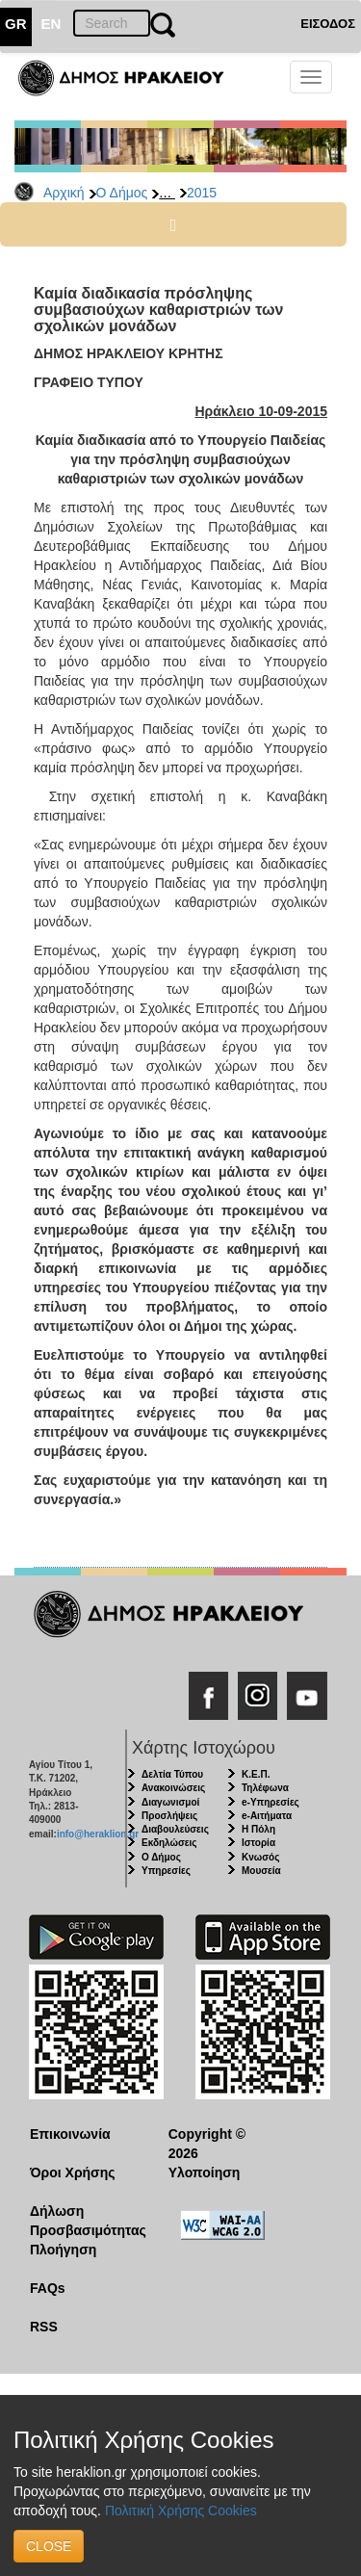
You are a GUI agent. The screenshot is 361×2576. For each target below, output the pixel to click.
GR (16, 23)
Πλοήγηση (63, 2249)
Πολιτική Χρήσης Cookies (181, 2510)
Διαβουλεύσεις (175, 1829)
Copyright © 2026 (206, 2143)
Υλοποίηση (204, 2172)
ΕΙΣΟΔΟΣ (327, 23)
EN (51, 23)
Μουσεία (261, 1870)
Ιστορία (258, 1842)
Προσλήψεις (169, 1815)
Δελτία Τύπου (172, 1774)
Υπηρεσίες (166, 1870)
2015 (202, 192)
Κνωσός (260, 1857)
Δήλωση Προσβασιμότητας (84, 2220)
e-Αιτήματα (267, 1815)
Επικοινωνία (70, 2134)
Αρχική (64, 192)
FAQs (47, 2288)
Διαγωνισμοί (170, 1802)
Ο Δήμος (122, 192)
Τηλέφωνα (265, 1787)
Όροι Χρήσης (73, 2172)
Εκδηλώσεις (169, 1842)
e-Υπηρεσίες (270, 1802)
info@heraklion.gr (98, 1834)
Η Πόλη (258, 1829)
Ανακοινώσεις (173, 1787)
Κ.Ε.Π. (256, 1774)
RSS (44, 2326)
